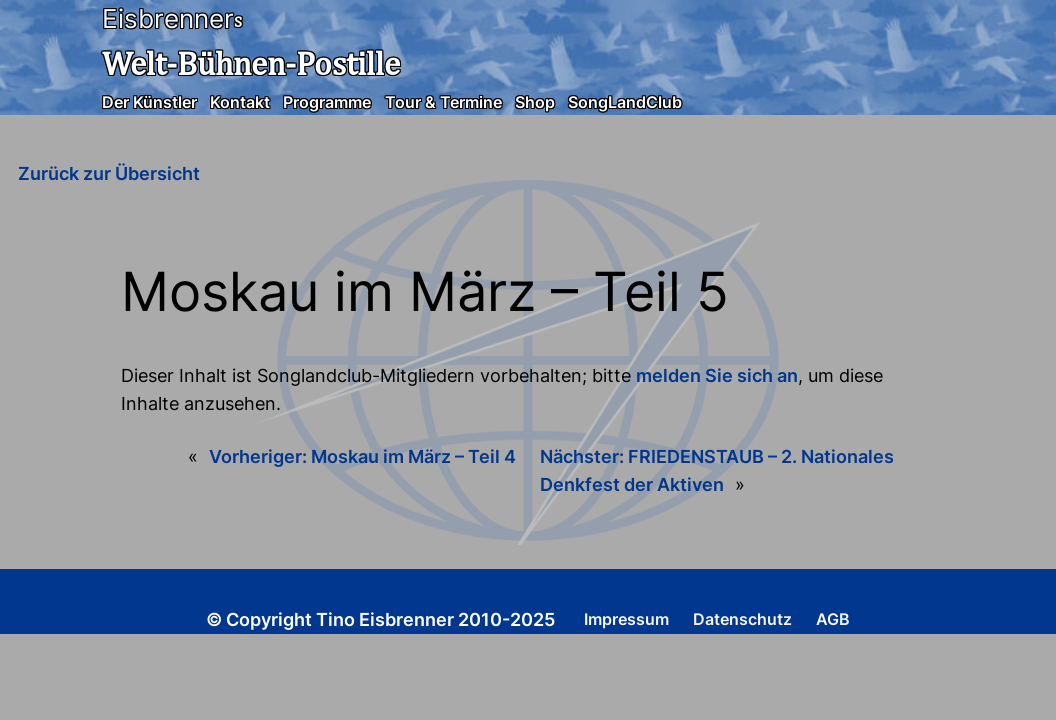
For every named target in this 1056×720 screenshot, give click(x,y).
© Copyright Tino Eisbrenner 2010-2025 (380, 619)
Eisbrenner (168, 18)
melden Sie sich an (717, 375)
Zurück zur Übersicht (109, 173)
